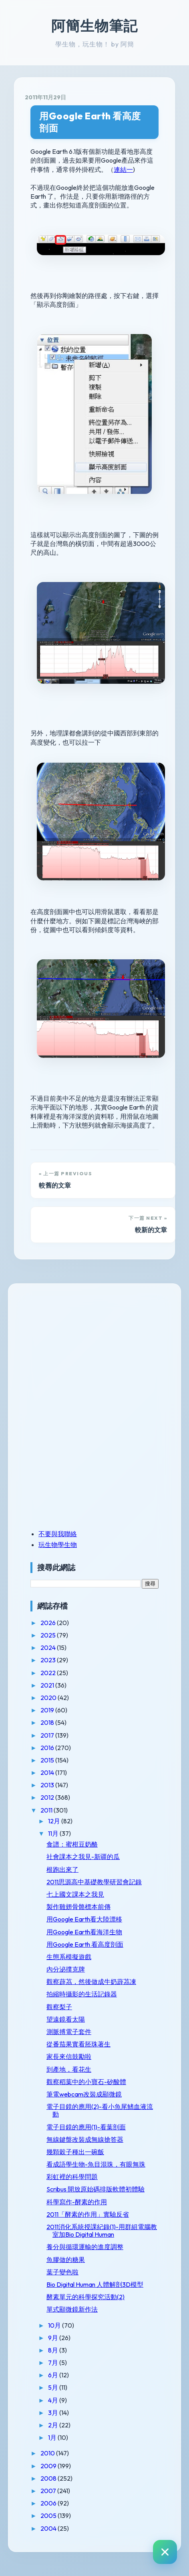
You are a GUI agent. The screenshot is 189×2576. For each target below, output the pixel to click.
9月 (53, 2338)
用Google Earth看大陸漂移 (84, 1919)
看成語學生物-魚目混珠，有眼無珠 (95, 2164)
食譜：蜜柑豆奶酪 (72, 1844)
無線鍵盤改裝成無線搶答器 (84, 2139)
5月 (53, 2387)
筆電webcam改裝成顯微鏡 (84, 2094)
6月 (53, 2375)
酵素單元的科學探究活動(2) (85, 2297)
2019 (47, 1710)
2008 (49, 2478)
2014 (47, 1772)
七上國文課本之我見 (75, 1894)
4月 (53, 2400)
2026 (48, 1623)
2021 (47, 1685)
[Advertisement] (80, 1350)
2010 (48, 2453)
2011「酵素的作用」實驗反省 (87, 2214)
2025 (48, 1635)
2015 (47, 1760)
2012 (47, 1797)
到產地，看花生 (68, 2069)
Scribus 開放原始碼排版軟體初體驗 (95, 2189)
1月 (53, 2437)
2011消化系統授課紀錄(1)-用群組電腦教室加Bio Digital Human (101, 2230)
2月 (53, 2425)
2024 (48, 1647)
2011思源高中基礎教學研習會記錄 (94, 1882)
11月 (54, 1833)
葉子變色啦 (62, 2272)
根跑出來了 (62, 1869)
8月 (53, 2350)
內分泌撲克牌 (65, 1969)
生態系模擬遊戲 (68, 1957)
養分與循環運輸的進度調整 (84, 2247)
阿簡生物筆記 (94, 25)
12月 (54, 1821)
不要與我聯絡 (57, 1534)
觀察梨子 (59, 2007)
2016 (47, 1748)
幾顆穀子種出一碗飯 (75, 2152)
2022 (48, 1673)
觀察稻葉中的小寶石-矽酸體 (86, 2082)
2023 (48, 1660)
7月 (53, 2362)
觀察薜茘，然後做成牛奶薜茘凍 (91, 1982)
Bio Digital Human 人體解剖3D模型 (94, 2284)
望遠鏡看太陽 (65, 2019)
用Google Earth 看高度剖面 (90, 122)
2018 (47, 1722)
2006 (49, 2503)
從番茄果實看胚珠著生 (78, 2044)
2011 (47, 1810)
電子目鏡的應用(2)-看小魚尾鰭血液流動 (99, 2110)
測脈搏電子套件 (68, 2032)
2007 (48, 2491)
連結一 (123, 169)
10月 (55, 2325)
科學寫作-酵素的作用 (76, 2202)
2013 (47, 1785)
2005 (49, 2516)
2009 (49, 2466)
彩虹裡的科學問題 (72, 2177)
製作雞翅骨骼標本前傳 (78, 1907)
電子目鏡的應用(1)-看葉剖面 (86, 2127)
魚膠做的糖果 (65, 2260)
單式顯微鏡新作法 (72, 2309)
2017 (47, 1735)
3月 (53, 2413)
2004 (49, 2528)
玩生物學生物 (57, 1545)
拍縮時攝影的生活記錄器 (81, 1994)
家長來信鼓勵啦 (68, 2056)
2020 (49, 1698)
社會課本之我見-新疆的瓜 (83, 1857)
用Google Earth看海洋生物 (84, 1932)
